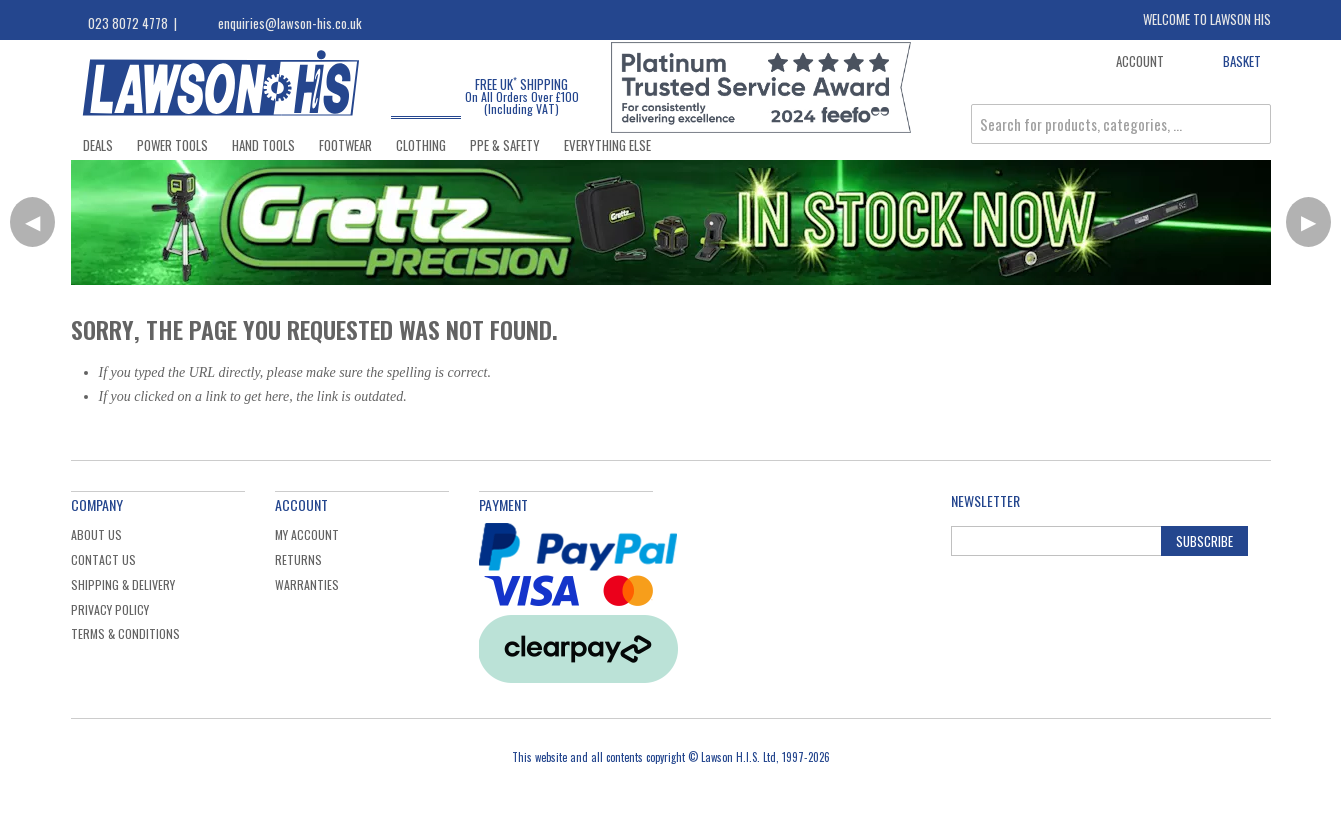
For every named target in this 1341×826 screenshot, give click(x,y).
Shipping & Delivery (123, 584)
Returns (298, 559)
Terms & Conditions (125, 633)
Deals (98, 145)
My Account (307, 534)
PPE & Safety (505, 145)
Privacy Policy (110, 609)
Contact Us (103, 559)
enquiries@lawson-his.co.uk (290, 23)
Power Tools (172, 145)
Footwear (345, 145)
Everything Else (607, 145)
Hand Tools (263, 145)
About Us (96, 534)
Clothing (421, 145)
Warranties (307, 584)
